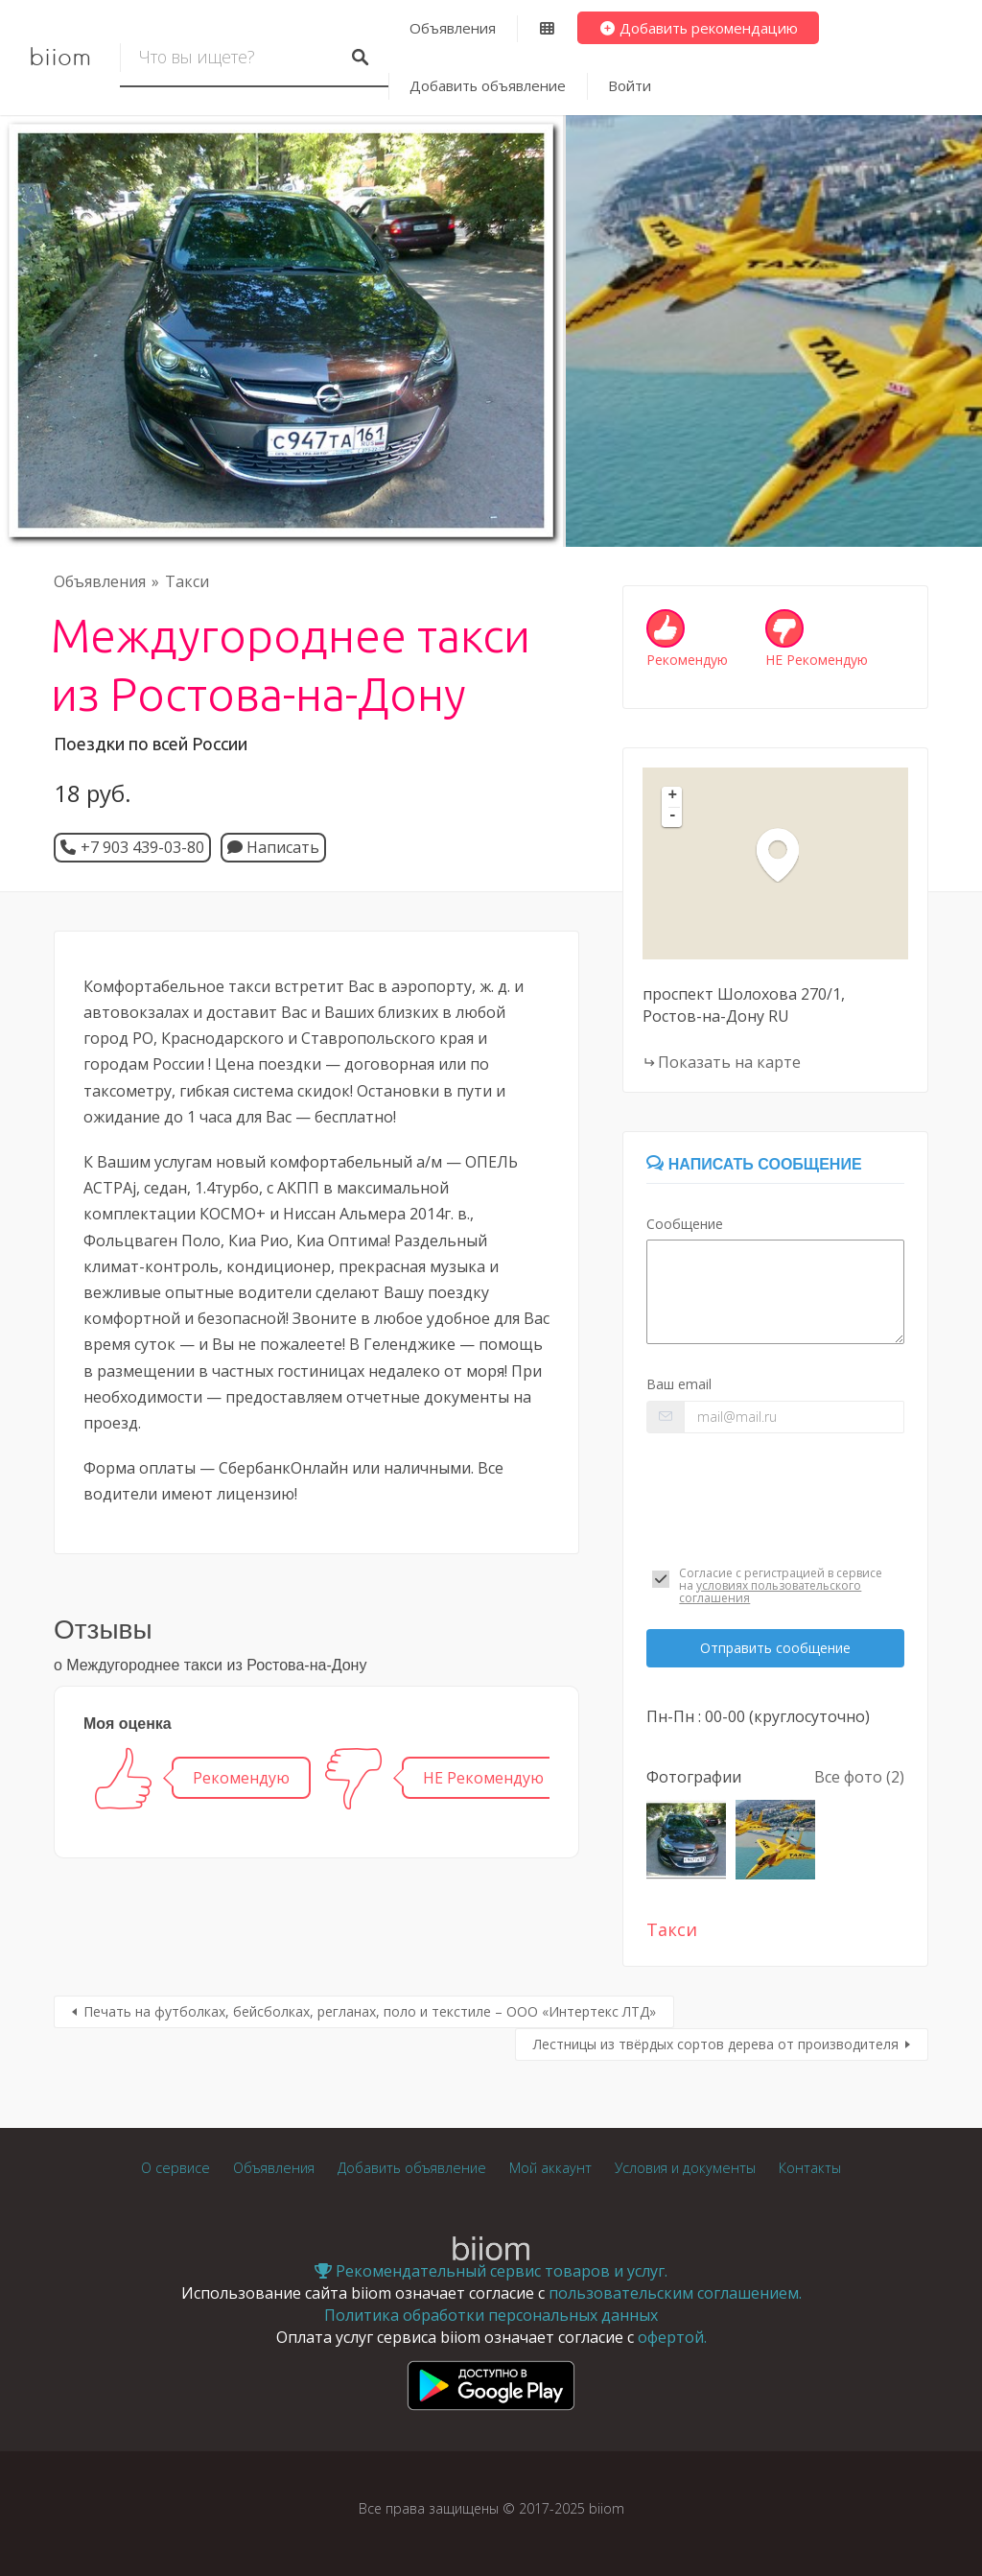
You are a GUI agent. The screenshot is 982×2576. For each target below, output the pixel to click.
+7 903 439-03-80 (142, 847)
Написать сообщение (753, 1164)
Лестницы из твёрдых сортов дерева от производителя (716, 2044)
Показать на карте (729, 1062)
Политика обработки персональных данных (491, 2315)
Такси (187, 581)
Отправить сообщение (775, 1648)
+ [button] (673, 796)
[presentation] (775, 1495)
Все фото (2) (859, 1776)
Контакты (810, 2168)
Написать (273, 847)
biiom (60, 57)
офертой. (672, 2337)
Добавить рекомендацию (698, 27)
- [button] (673, 816)
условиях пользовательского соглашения (770, 1591)
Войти (629, 85)
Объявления (452, 27)
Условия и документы (685, 2168)
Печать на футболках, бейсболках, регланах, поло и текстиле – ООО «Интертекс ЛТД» (369, 2011)
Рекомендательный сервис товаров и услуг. (491, 2270)
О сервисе (175, 2168)
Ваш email (679, 1384)
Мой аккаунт (550, 2168)
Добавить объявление (487, 85)
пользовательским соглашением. (675, 2293)
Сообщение (684, 1224)
